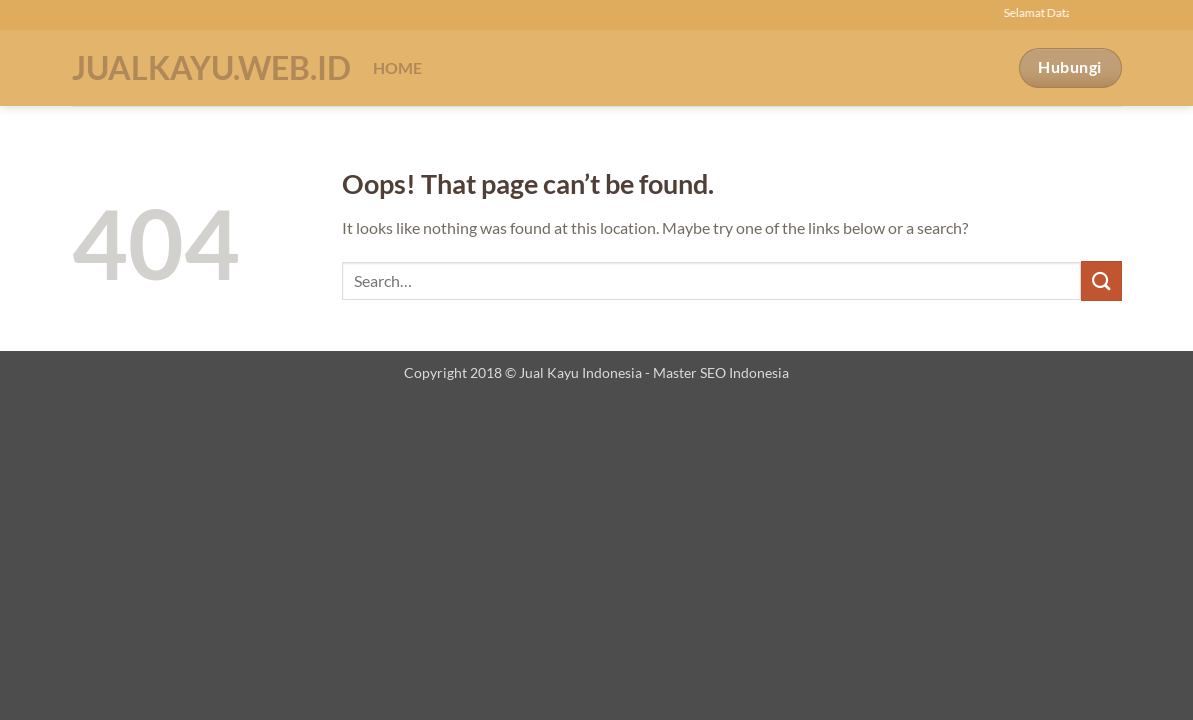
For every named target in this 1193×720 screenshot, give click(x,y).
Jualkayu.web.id (207, 68)
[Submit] (1101, 280)
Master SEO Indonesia (721, 372)
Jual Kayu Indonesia (580, 372)
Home (398, 67)
